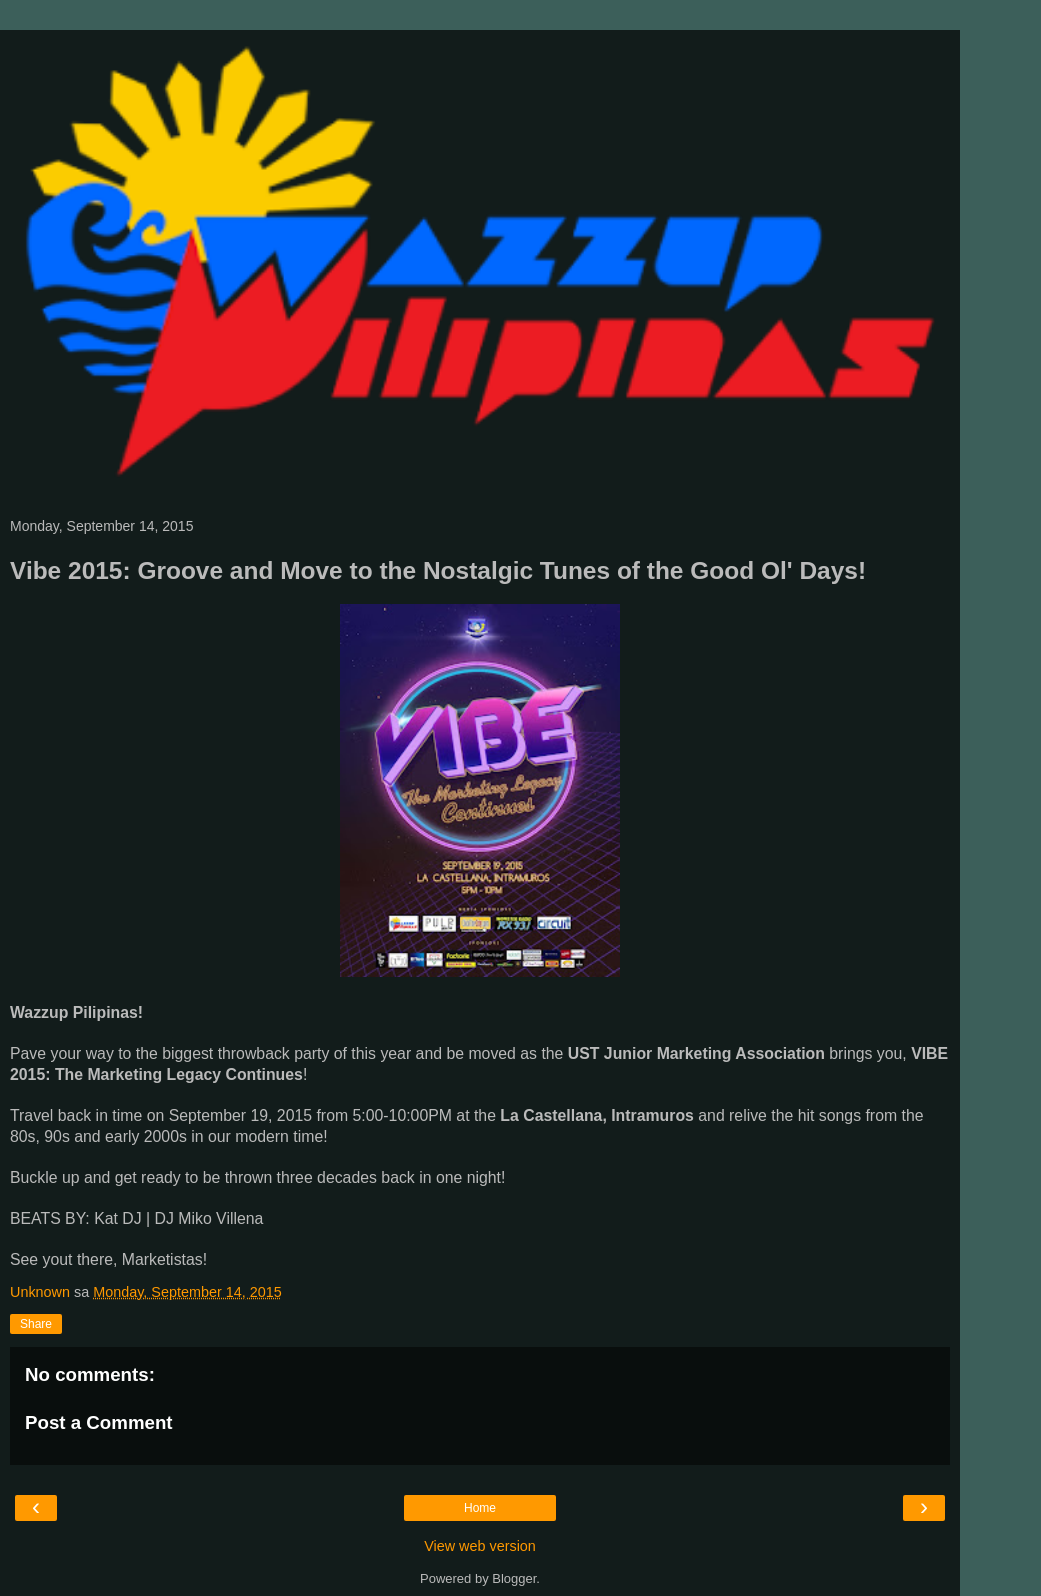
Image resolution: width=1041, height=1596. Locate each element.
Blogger (514, 1578)
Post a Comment (99, 1422)
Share (36, 1324)
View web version (480, 1546)
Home (480, 1508)
